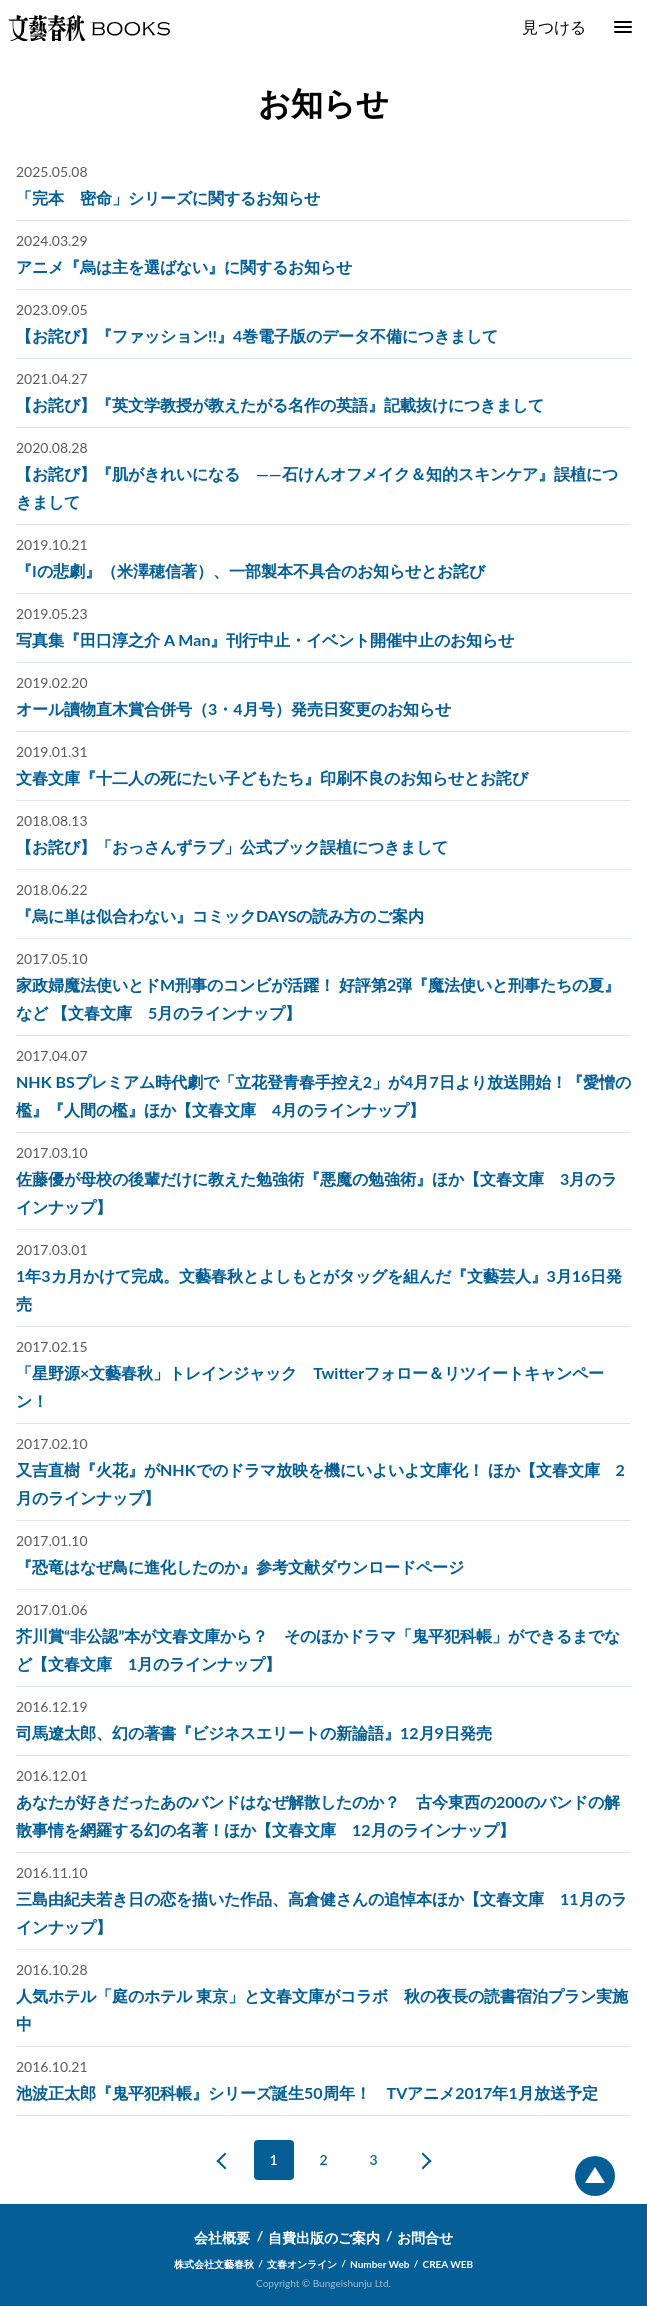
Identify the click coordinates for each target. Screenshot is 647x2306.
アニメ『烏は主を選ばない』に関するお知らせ (184, 266)
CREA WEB (448, 2264)
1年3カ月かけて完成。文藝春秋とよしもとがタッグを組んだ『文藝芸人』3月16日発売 (319, 1289)
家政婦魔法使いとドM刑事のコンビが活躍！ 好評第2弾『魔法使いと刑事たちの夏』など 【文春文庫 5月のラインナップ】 (318, 998)
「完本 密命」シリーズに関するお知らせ (168, 197)
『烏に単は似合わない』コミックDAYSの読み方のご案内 (220, 915)
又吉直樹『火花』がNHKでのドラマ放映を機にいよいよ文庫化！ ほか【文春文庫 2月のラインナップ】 (320, 1483)
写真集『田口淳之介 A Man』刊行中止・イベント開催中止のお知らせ (265, 639)
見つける (554, 26)
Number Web (379, 2264)
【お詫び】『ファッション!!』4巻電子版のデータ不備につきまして (257, 335)
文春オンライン (302, 2264)
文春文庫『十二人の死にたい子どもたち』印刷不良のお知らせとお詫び (272, 777)
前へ (229, 2160)
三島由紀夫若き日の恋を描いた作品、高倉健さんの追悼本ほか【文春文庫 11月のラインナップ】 (321, 1912)
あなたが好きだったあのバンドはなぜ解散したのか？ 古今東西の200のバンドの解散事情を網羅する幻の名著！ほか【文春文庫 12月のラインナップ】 (318, 1815)
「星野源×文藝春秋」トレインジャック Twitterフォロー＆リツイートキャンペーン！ (310, 1386)
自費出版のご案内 (324, 2237)
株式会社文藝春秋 (214, 2264)
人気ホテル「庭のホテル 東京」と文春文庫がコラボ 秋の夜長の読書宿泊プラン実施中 (322, 2009)
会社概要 (222, 2237)
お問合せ (425, 2237)
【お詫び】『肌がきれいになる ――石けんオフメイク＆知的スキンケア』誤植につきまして (317, 487)
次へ (419, 2160)
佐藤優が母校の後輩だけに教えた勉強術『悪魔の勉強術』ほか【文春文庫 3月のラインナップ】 (316, 1192)
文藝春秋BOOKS (89, 28)
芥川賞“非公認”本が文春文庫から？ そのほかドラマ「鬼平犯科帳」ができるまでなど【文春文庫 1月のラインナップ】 (318, 1649)
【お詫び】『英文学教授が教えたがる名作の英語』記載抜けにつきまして (280, 404)
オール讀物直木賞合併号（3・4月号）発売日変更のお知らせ (233, 708)
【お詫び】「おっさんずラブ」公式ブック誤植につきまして (232, 846)
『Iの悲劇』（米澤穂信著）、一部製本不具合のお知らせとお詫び (250, 570)
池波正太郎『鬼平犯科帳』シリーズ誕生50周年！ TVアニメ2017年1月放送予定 (307, 2092)
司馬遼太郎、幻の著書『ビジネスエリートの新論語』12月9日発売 (254, 1732)
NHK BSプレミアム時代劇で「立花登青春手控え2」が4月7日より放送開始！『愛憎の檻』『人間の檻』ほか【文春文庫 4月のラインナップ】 (323, 1095)
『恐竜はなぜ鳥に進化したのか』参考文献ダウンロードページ (240, 1566)
